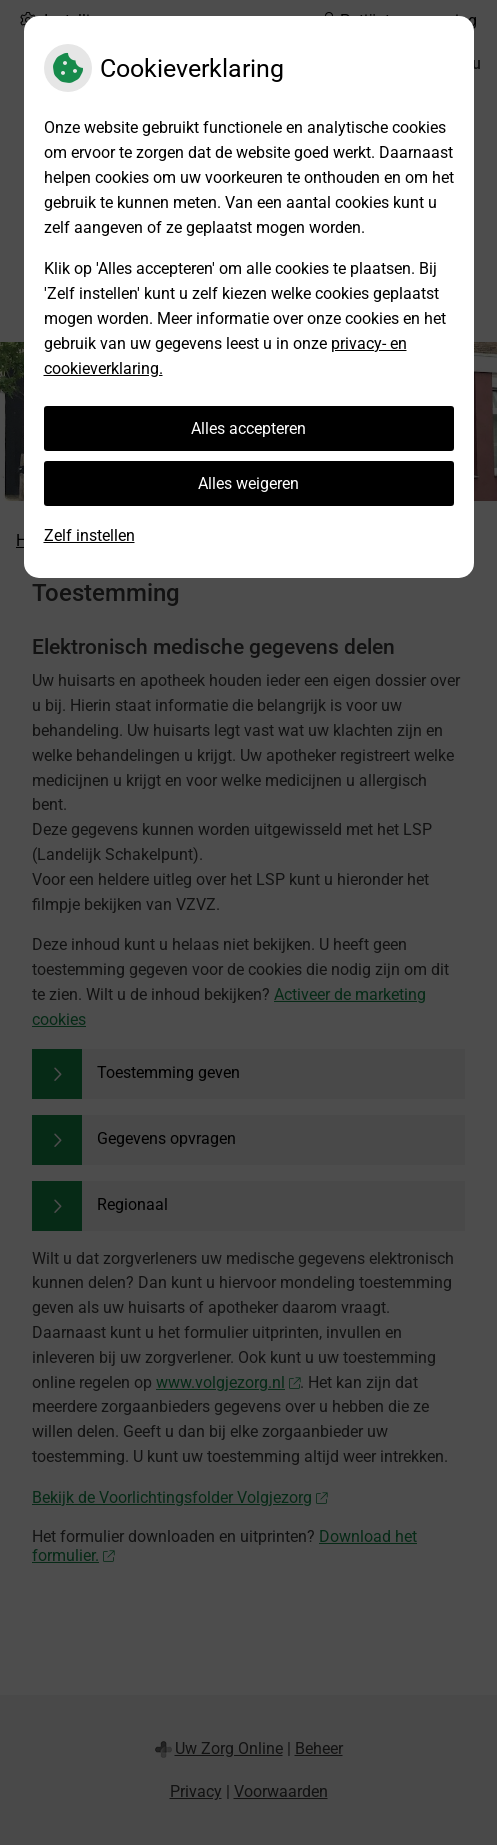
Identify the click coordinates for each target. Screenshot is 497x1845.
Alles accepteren (248, 428)
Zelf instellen (89, 535)
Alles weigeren (248, 483)
